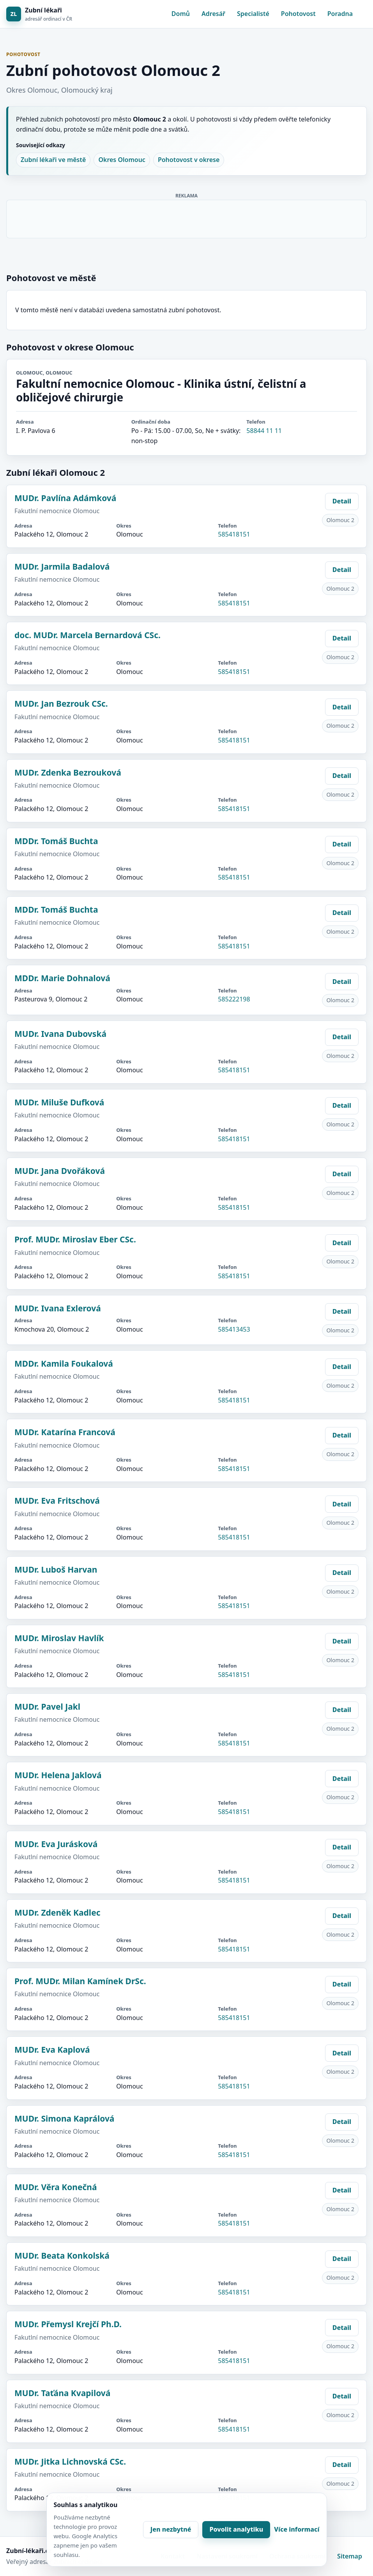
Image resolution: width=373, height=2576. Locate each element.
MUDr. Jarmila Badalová (62, 566)
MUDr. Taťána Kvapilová (62, 2393)
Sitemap (349, 2556)
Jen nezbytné (170, 2529)
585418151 (234, 534)
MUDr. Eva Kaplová (52, 2049)
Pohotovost (298, 13)
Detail (341, 501)
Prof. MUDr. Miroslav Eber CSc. (75, 1239)
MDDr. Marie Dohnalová (62, 978)
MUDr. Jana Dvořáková (59, 1170)
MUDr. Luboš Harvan (55, 1569)
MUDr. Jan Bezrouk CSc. (61, 703)
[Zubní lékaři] (39, 14)
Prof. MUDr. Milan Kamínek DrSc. (80, 1981)
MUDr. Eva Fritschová (57, 1500)
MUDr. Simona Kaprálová (64, 2118)
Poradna (340, 13)
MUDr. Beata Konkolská (62, 2255)
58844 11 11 (264, 430)
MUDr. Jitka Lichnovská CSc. (70, 2461)
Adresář (213, 13)
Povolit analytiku (236, 2529)
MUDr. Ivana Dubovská (60, 1033)
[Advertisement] (187, 217)
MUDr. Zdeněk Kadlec (57, 1912)
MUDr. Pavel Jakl (47, 1706)
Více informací (296, 2529)
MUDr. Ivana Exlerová (57, 1308)
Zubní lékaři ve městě (53, 159)
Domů (180, 13)
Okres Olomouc (121, 159)
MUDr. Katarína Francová (64, 1432)
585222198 (234, 999)
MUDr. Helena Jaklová (58, 1775)
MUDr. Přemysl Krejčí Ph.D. (68, 2324)
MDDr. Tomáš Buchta (56, 841)
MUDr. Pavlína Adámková (65, 498)
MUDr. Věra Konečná (55, 2187)
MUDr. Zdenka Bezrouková (67, 772)
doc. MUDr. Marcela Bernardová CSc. (87, 635)
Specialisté (253, 13)
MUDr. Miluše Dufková (59, 1102)
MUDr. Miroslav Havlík (59, 1638)
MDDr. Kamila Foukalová (63, 1363)
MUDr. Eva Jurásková (55, 1844)
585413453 (234, 1329)
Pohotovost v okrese (188, 159)
